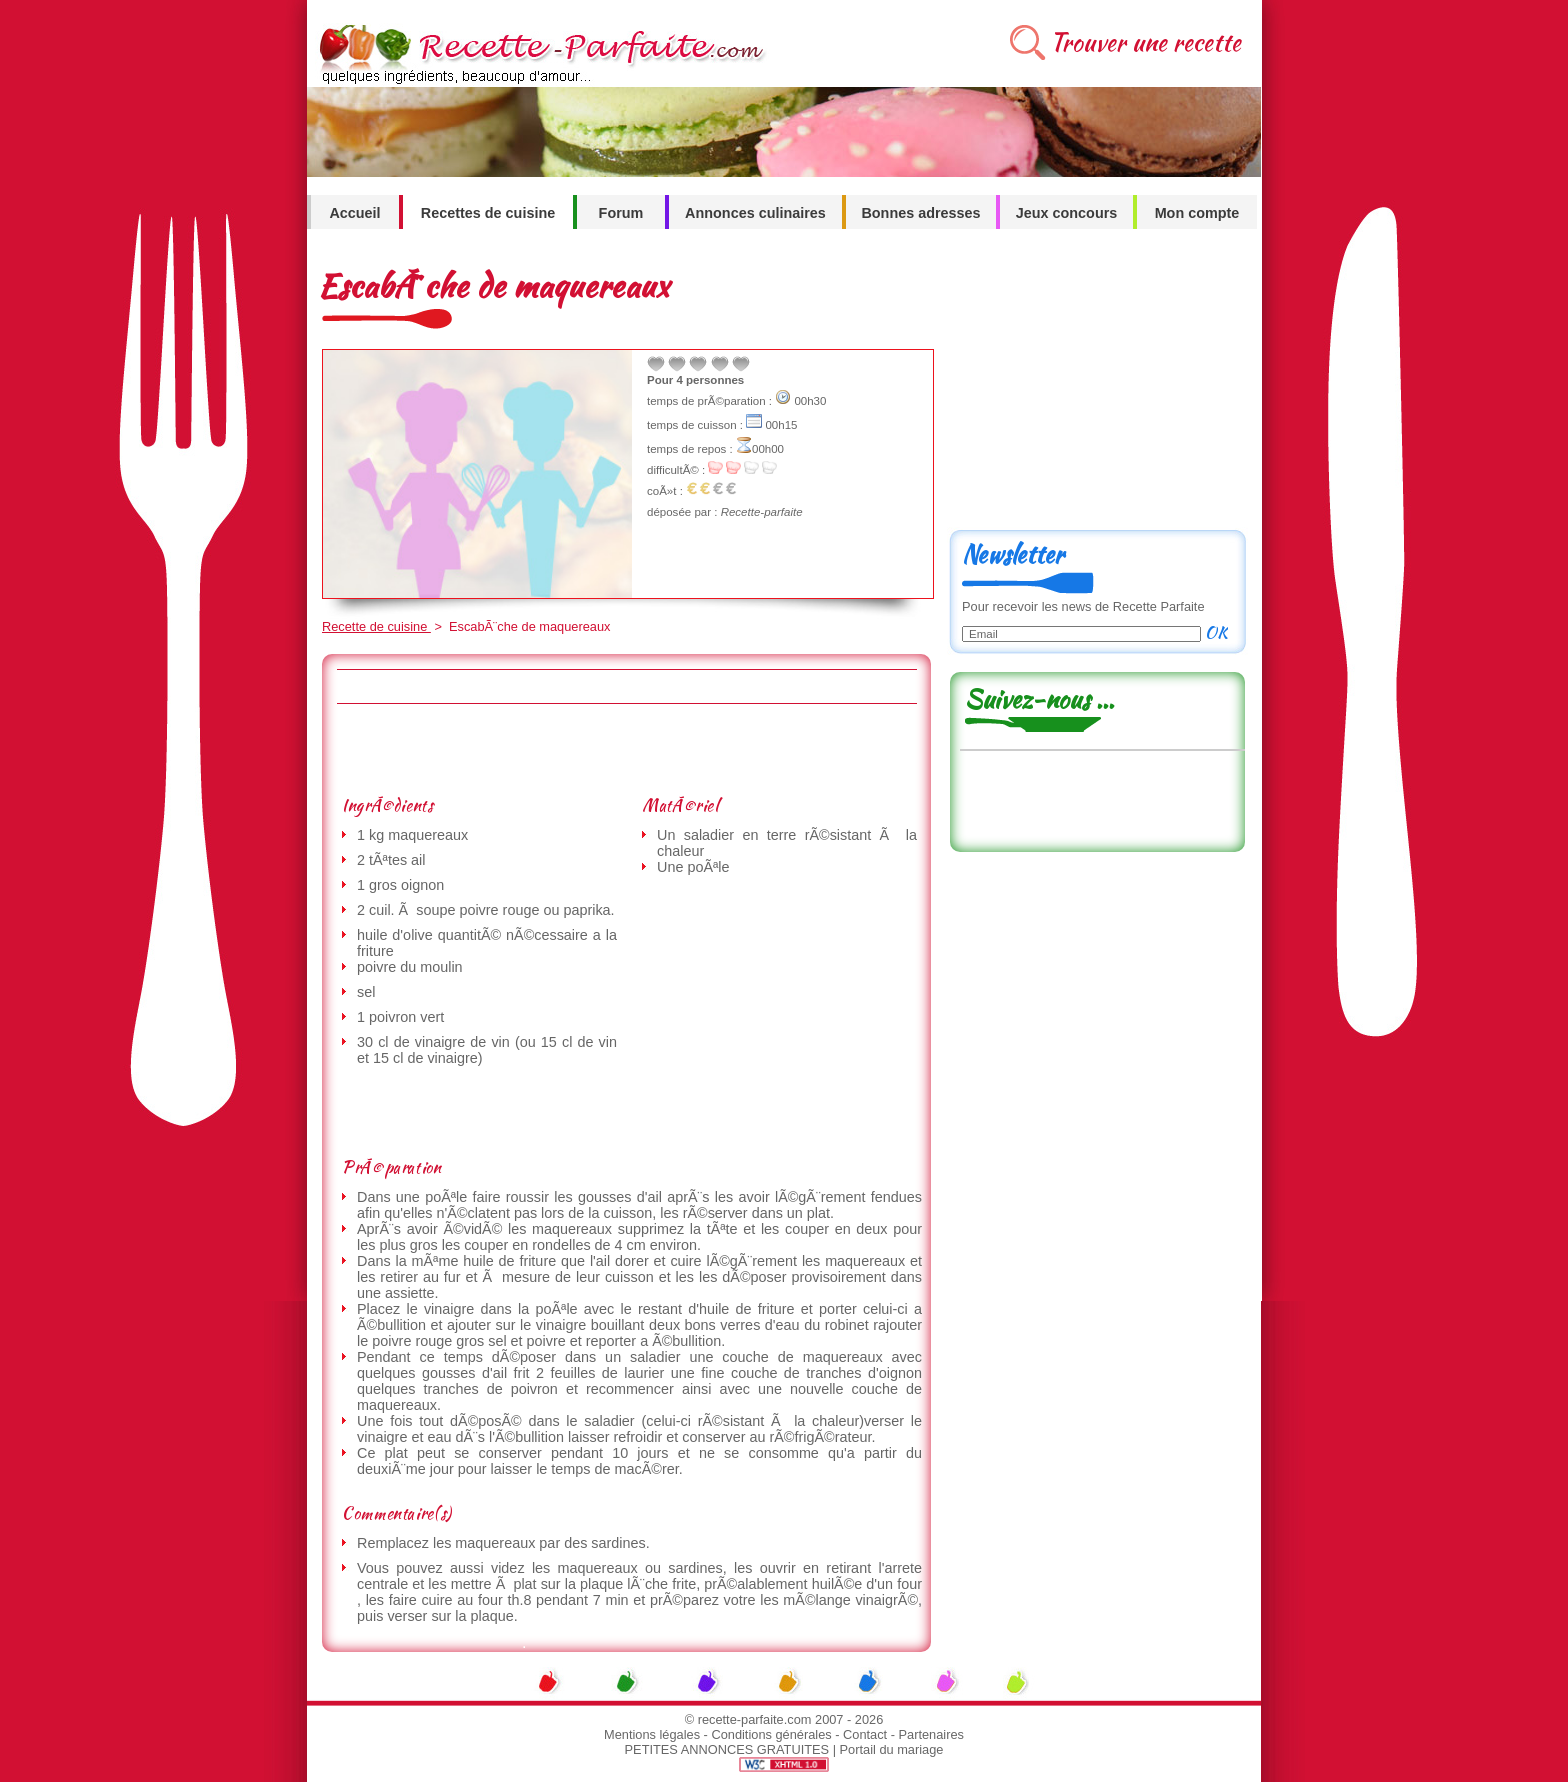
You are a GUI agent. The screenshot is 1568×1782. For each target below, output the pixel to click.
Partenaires (931, 1734)
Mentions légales (652, 1734)
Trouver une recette (1145, 42)
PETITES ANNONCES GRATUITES (727, 1749)
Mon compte (1197, 213)
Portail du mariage (892, 1749)
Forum (621, 213)
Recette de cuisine (376, 626)
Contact (865, 1734)
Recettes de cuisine (488, 213)
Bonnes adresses (920, 213)
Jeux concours (1067, 213)
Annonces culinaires (755, 213)
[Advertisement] (626, 749)
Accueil (354, 213)
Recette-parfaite (762, 512)
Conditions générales (771, 1734)
